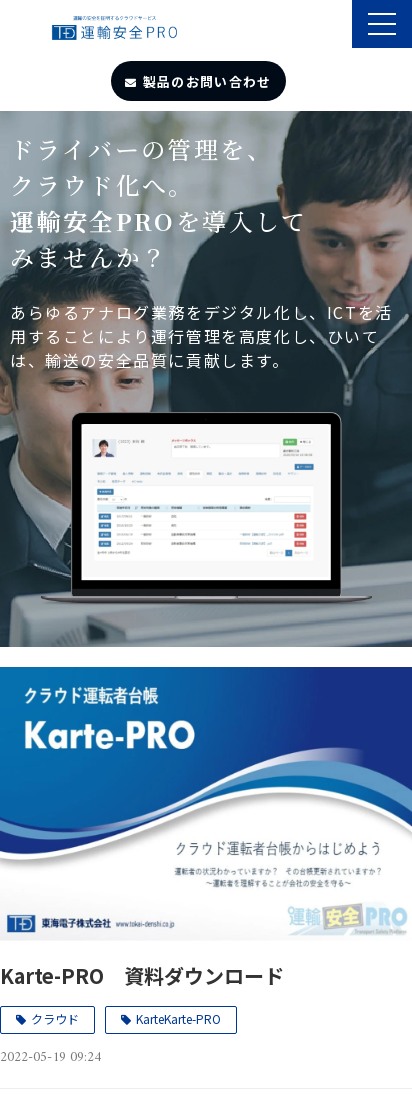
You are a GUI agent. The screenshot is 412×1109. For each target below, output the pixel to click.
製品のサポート (334, 26)
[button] (382, 24)
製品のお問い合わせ (207, 81)
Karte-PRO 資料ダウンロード (142, 975)
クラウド (55, 1018)
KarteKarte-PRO (178, 1018)
